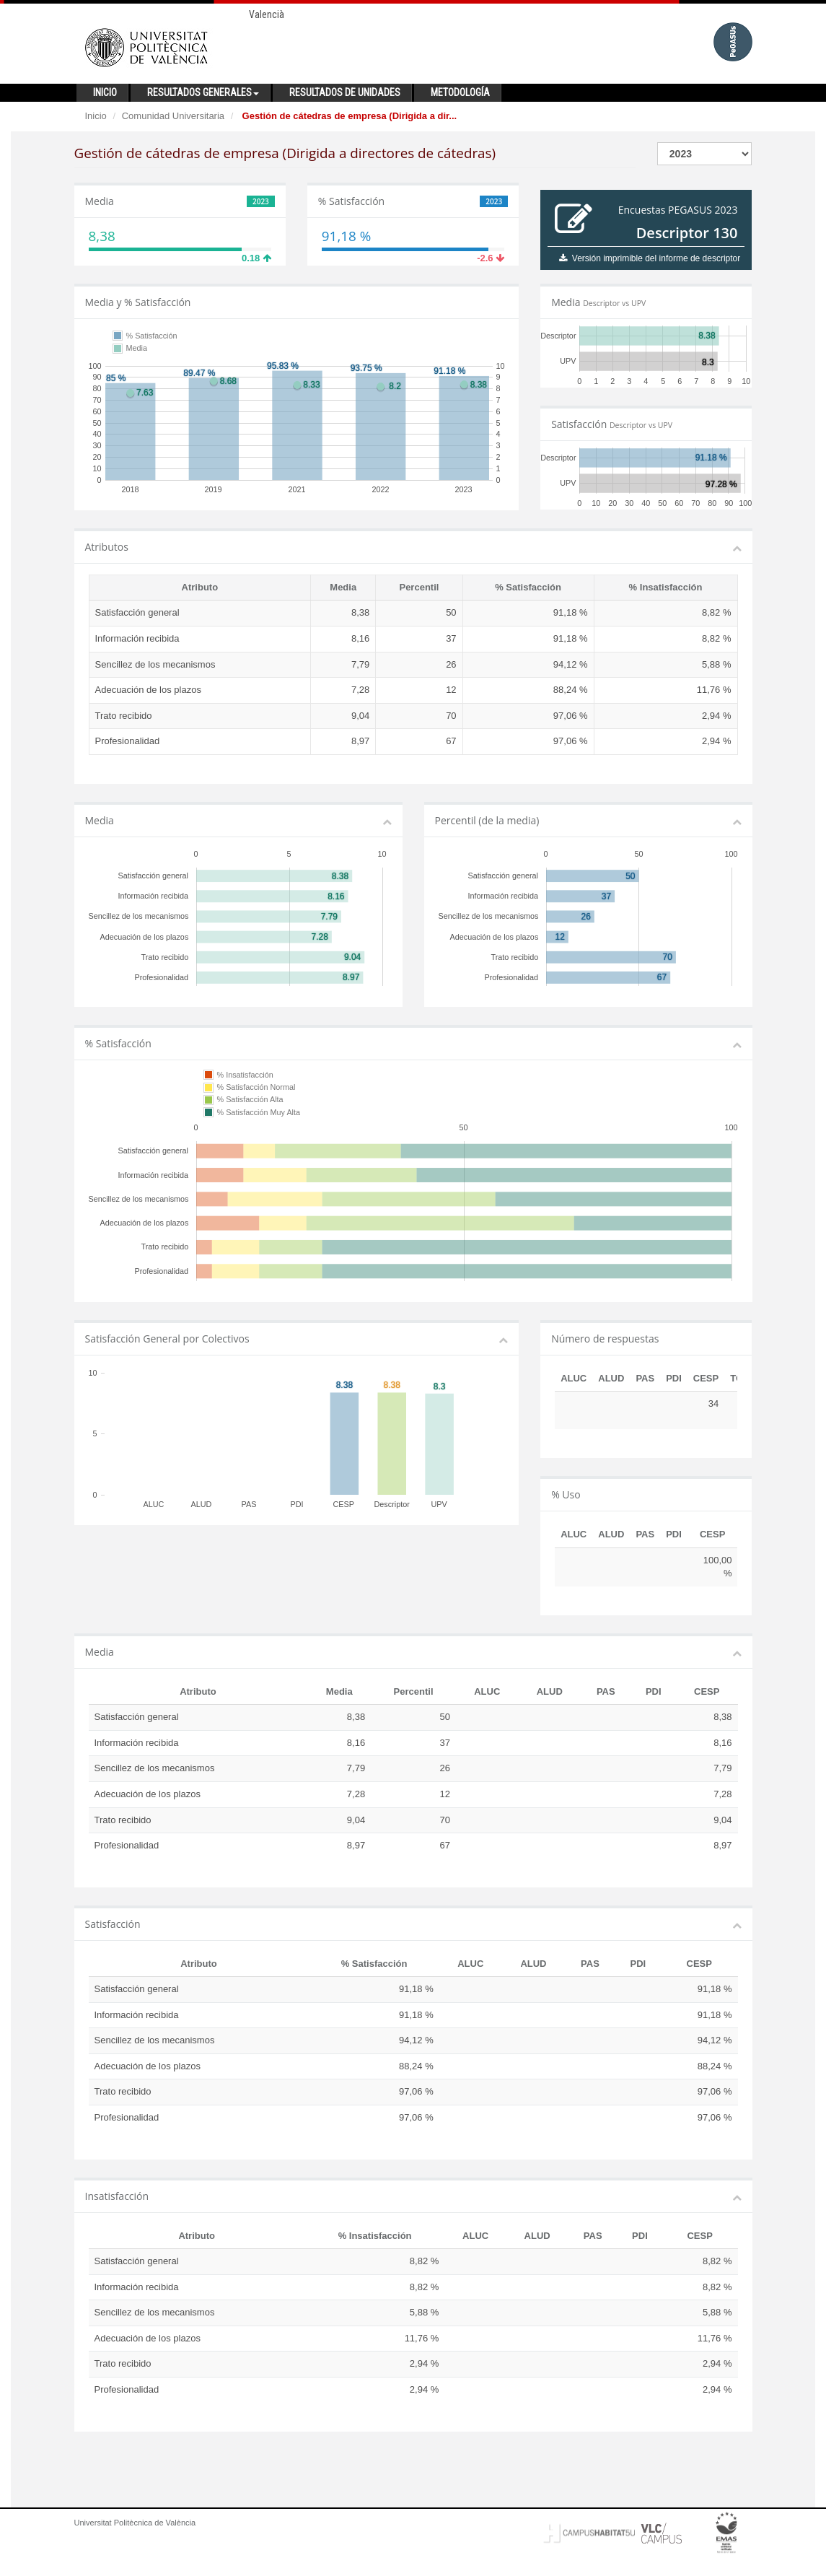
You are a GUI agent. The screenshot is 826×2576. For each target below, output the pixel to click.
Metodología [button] (460, 92)
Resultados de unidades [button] (344, 92)
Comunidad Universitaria (173, 115)
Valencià (266, 14)
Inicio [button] (105, 92)
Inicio (96, 115)
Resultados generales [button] (203, 92)
